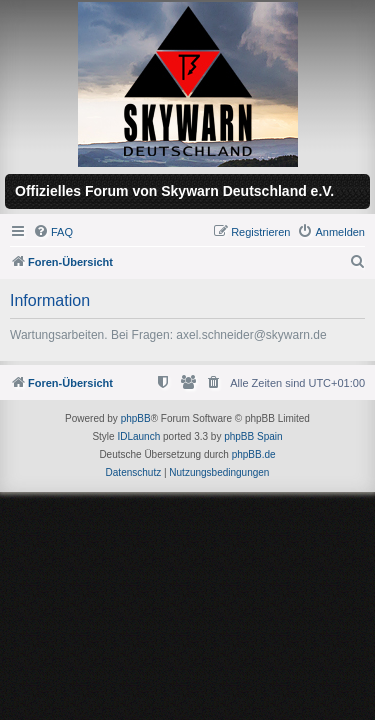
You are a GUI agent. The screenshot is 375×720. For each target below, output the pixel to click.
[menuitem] (53, 232)
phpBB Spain (253, 436)
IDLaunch (138, 436)
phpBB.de (254, 454)
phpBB (136, 418)
